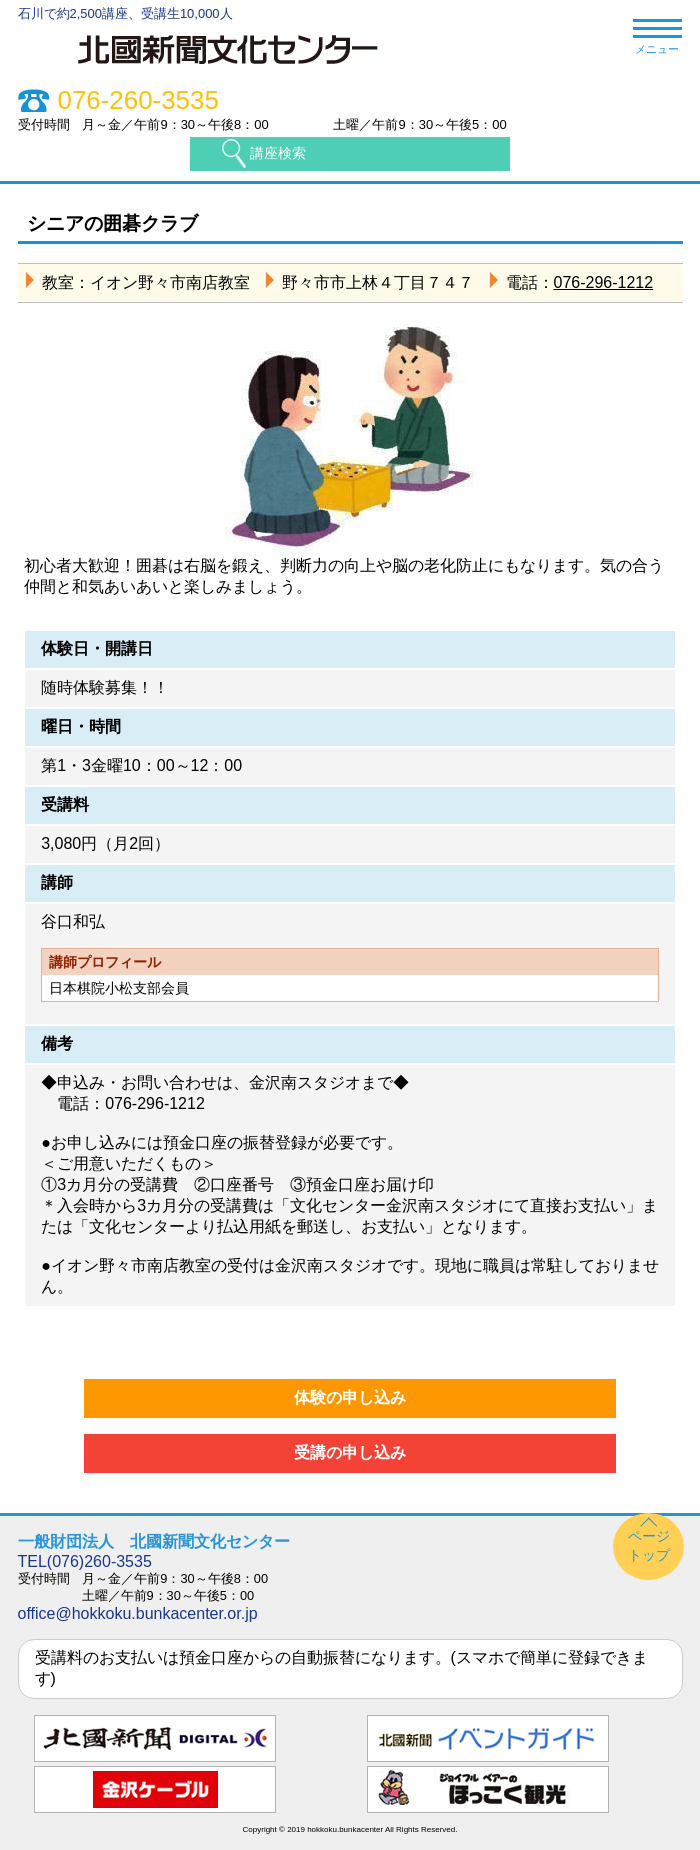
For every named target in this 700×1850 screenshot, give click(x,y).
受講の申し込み (350, 1452)
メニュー (657, 37)
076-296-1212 (604, 282)
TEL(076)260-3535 (85, 1561)
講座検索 (278, 153)
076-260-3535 (138, 100)
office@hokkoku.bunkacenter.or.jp (138, 1613)
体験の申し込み (350, 1397)
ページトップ (649, 1545)
